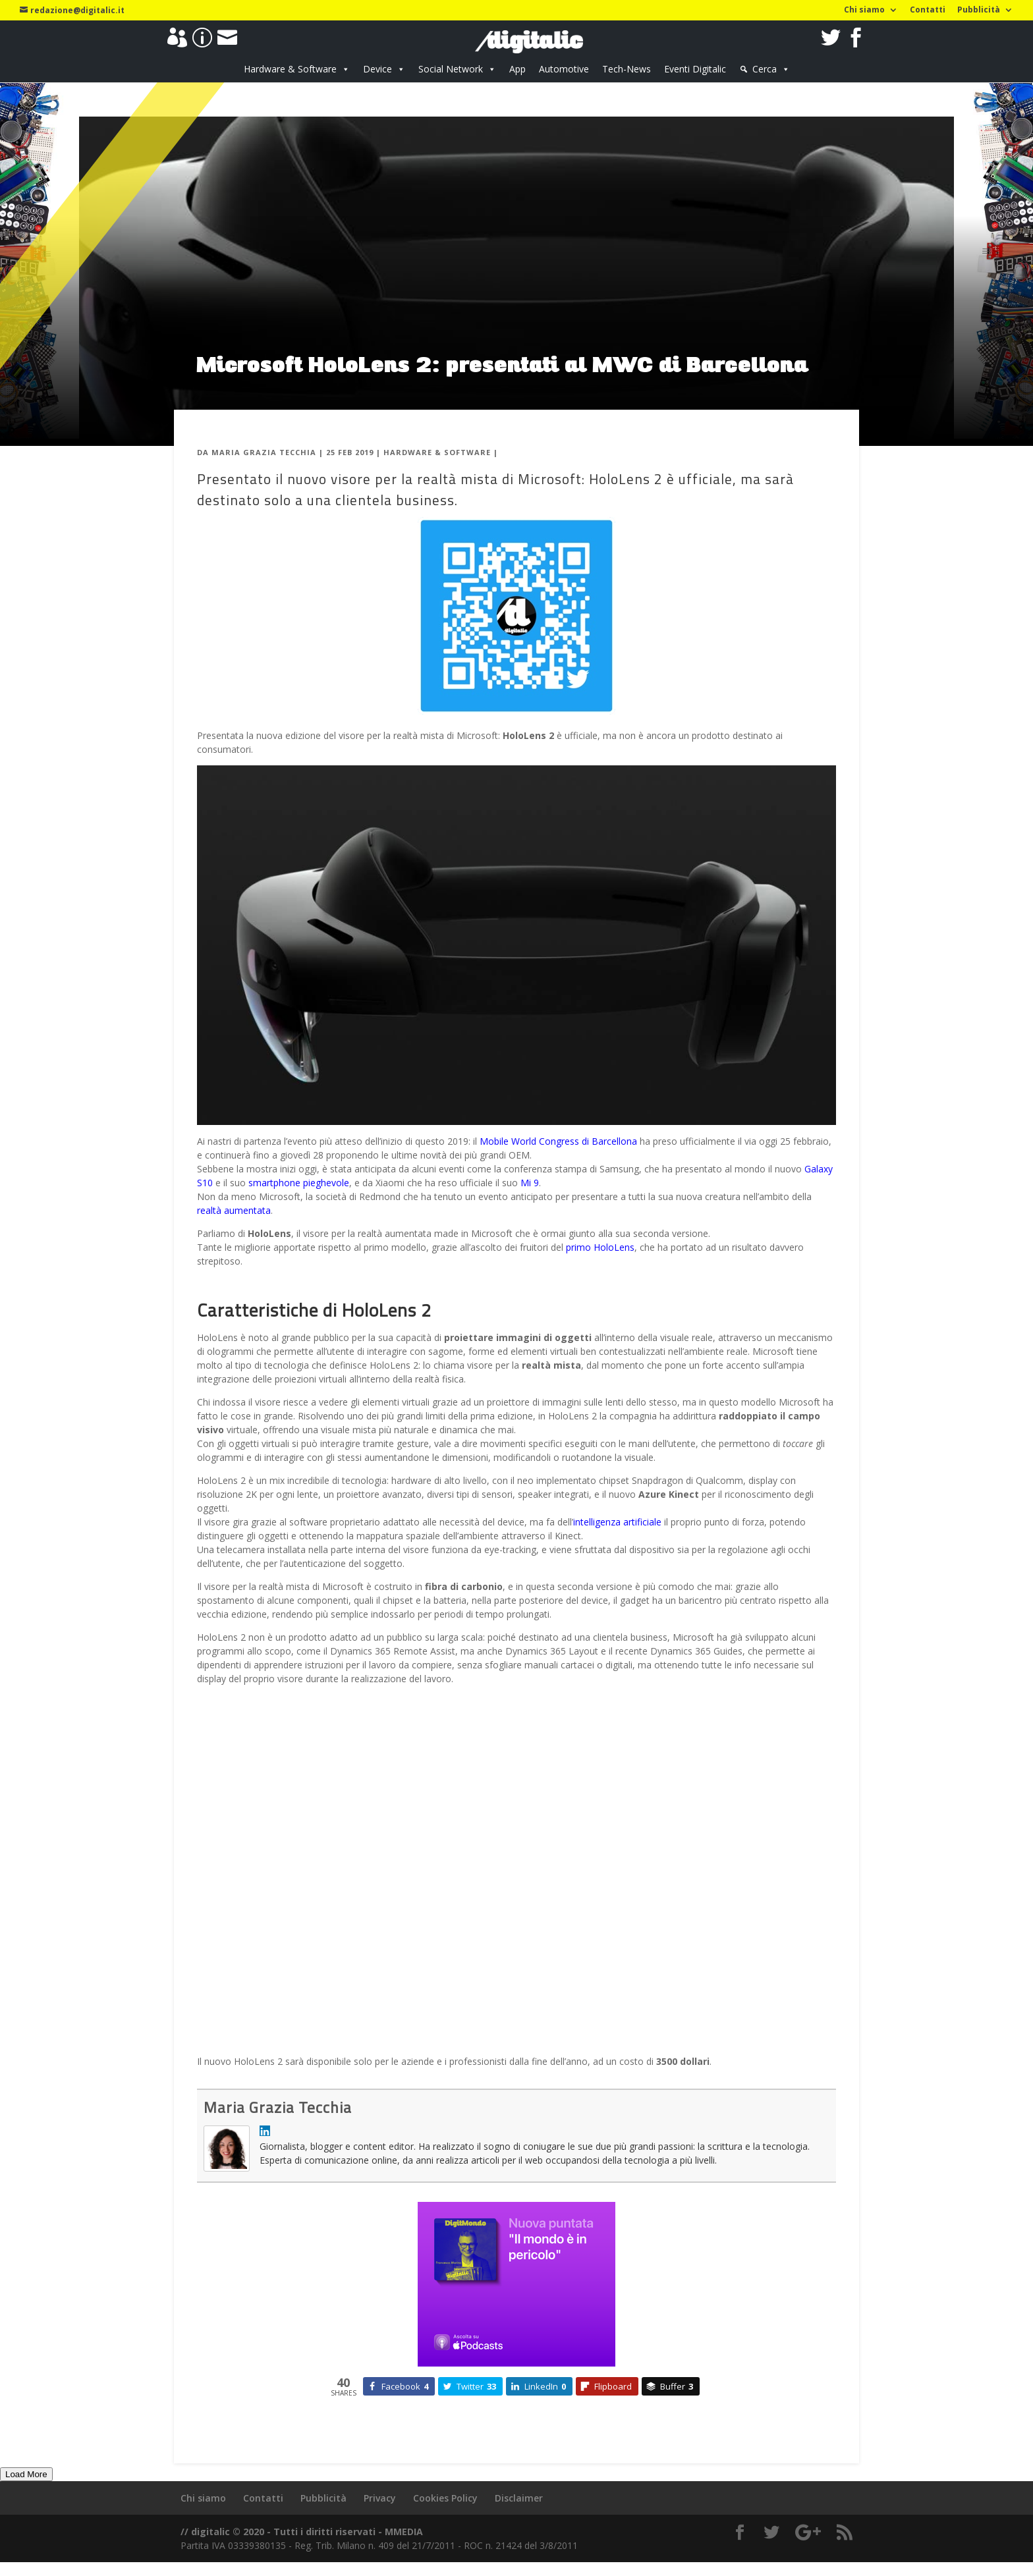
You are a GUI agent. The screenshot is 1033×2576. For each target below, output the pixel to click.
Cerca (764, 69)
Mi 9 (529, 1182)
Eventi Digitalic (695, 69)
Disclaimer (519, 2498)
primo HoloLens (600, 1247)
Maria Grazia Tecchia (263, 452)
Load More (26, 2474)
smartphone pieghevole (298, 1182)
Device (377, 69)
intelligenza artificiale (617, 1522)
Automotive (564, 69)
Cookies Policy (445, 2498)
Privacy (380, 2498)
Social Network (450, 69)
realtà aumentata (234, 1210)
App (517, 69)
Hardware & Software (290, 69)
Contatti (927, 10)
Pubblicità (978, 10)
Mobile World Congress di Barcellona (558, 1141)
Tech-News (626, 69)
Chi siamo (864, 10)
